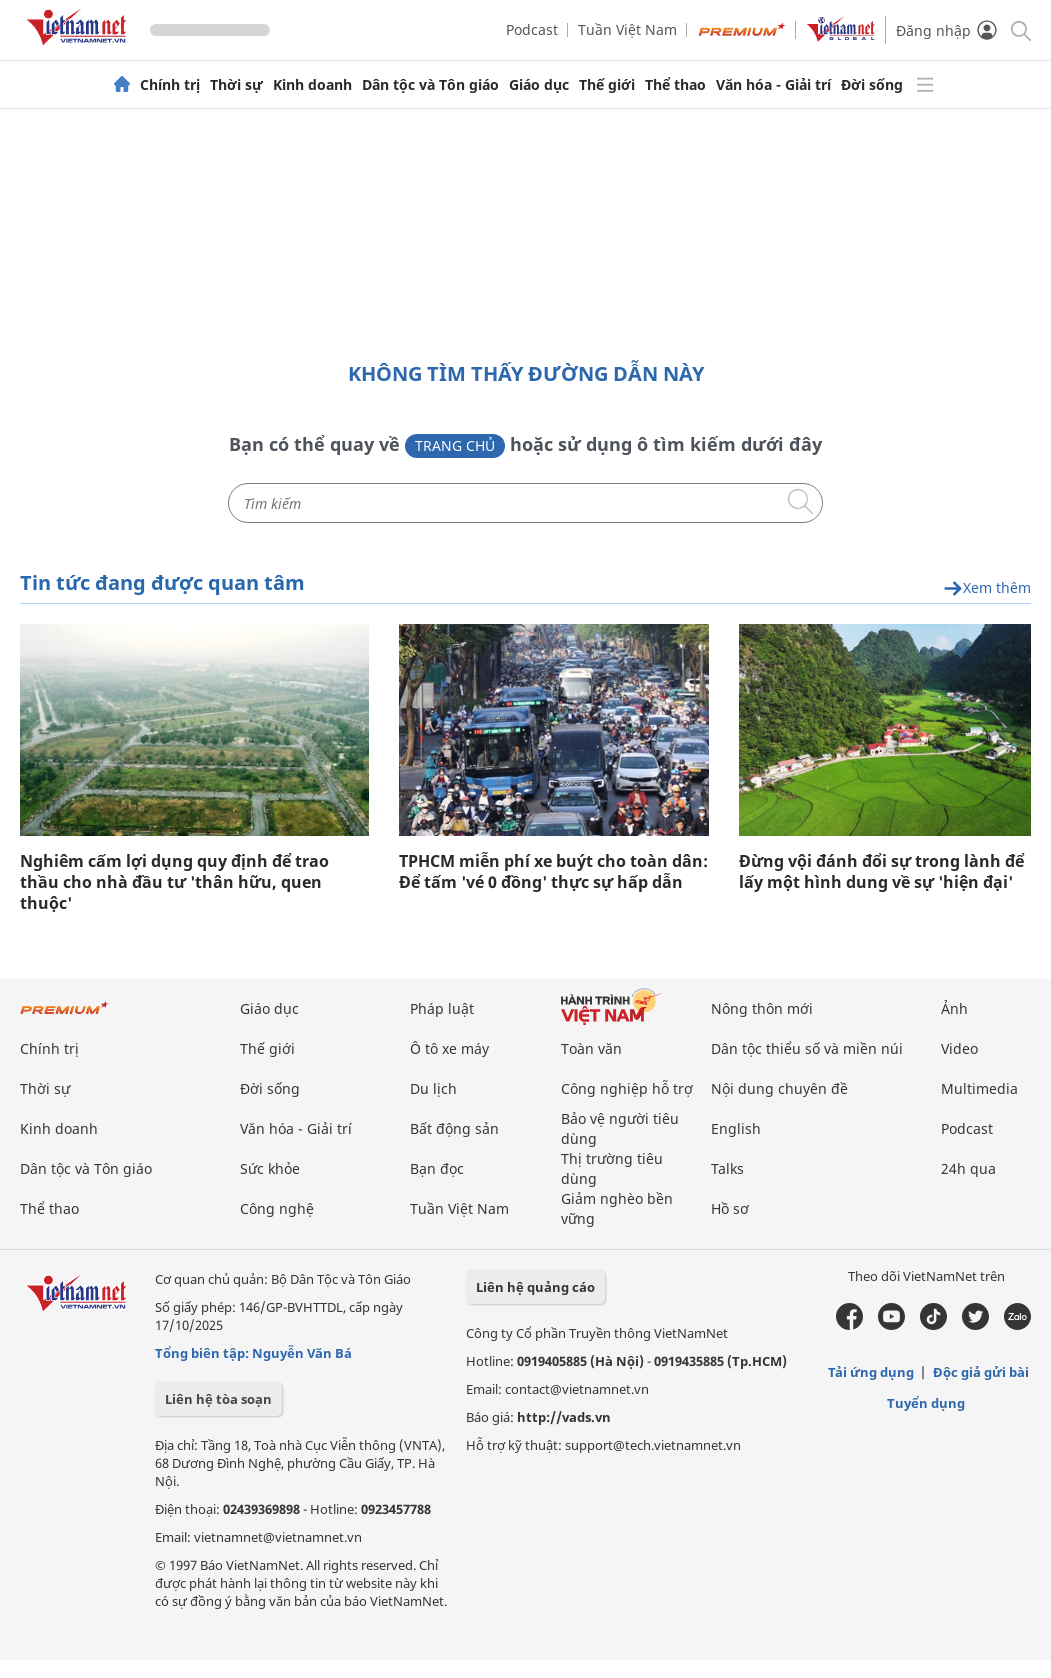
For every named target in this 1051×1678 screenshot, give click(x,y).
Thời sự (236, 85)
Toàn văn (591, 1048)
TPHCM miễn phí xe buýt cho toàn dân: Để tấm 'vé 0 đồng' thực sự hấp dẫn (553, 872)
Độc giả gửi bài (981, 1372)
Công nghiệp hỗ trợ (627, 1088)
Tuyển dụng (926, 1403)
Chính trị (170, 85)
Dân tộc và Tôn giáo (430, 85)
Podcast (532, 29)
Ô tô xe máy (449, 1048)
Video (959, 1048)
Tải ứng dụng (871, 1372)
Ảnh (954, 1008)
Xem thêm (987, 588)
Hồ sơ (730, 1208)
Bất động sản (454, 1128)
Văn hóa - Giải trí (773, 85)
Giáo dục (539, 85)
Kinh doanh (312, 85)
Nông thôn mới (762, 1008)
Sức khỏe (270, 1168)
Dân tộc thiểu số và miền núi (807, 1048)
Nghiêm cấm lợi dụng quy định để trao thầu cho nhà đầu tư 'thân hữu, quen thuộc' (174, 882)
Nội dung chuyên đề (779, 1088)
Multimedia (979, 1088)
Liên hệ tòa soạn (218, 1399)
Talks (727, 1168)
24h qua (968, 1168)
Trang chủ (455, 445)
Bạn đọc (437, 1168)
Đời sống (872, 85)
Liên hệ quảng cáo (535, 1287)
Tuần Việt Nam (627, 29)
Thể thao (675, 85)
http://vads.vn (564, 1417)
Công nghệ (277, 1208)
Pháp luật (442, 1008)
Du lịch (433, 1088)
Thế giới (607, 85)
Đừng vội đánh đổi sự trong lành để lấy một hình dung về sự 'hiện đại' (881, 872)
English (736, 1128)
